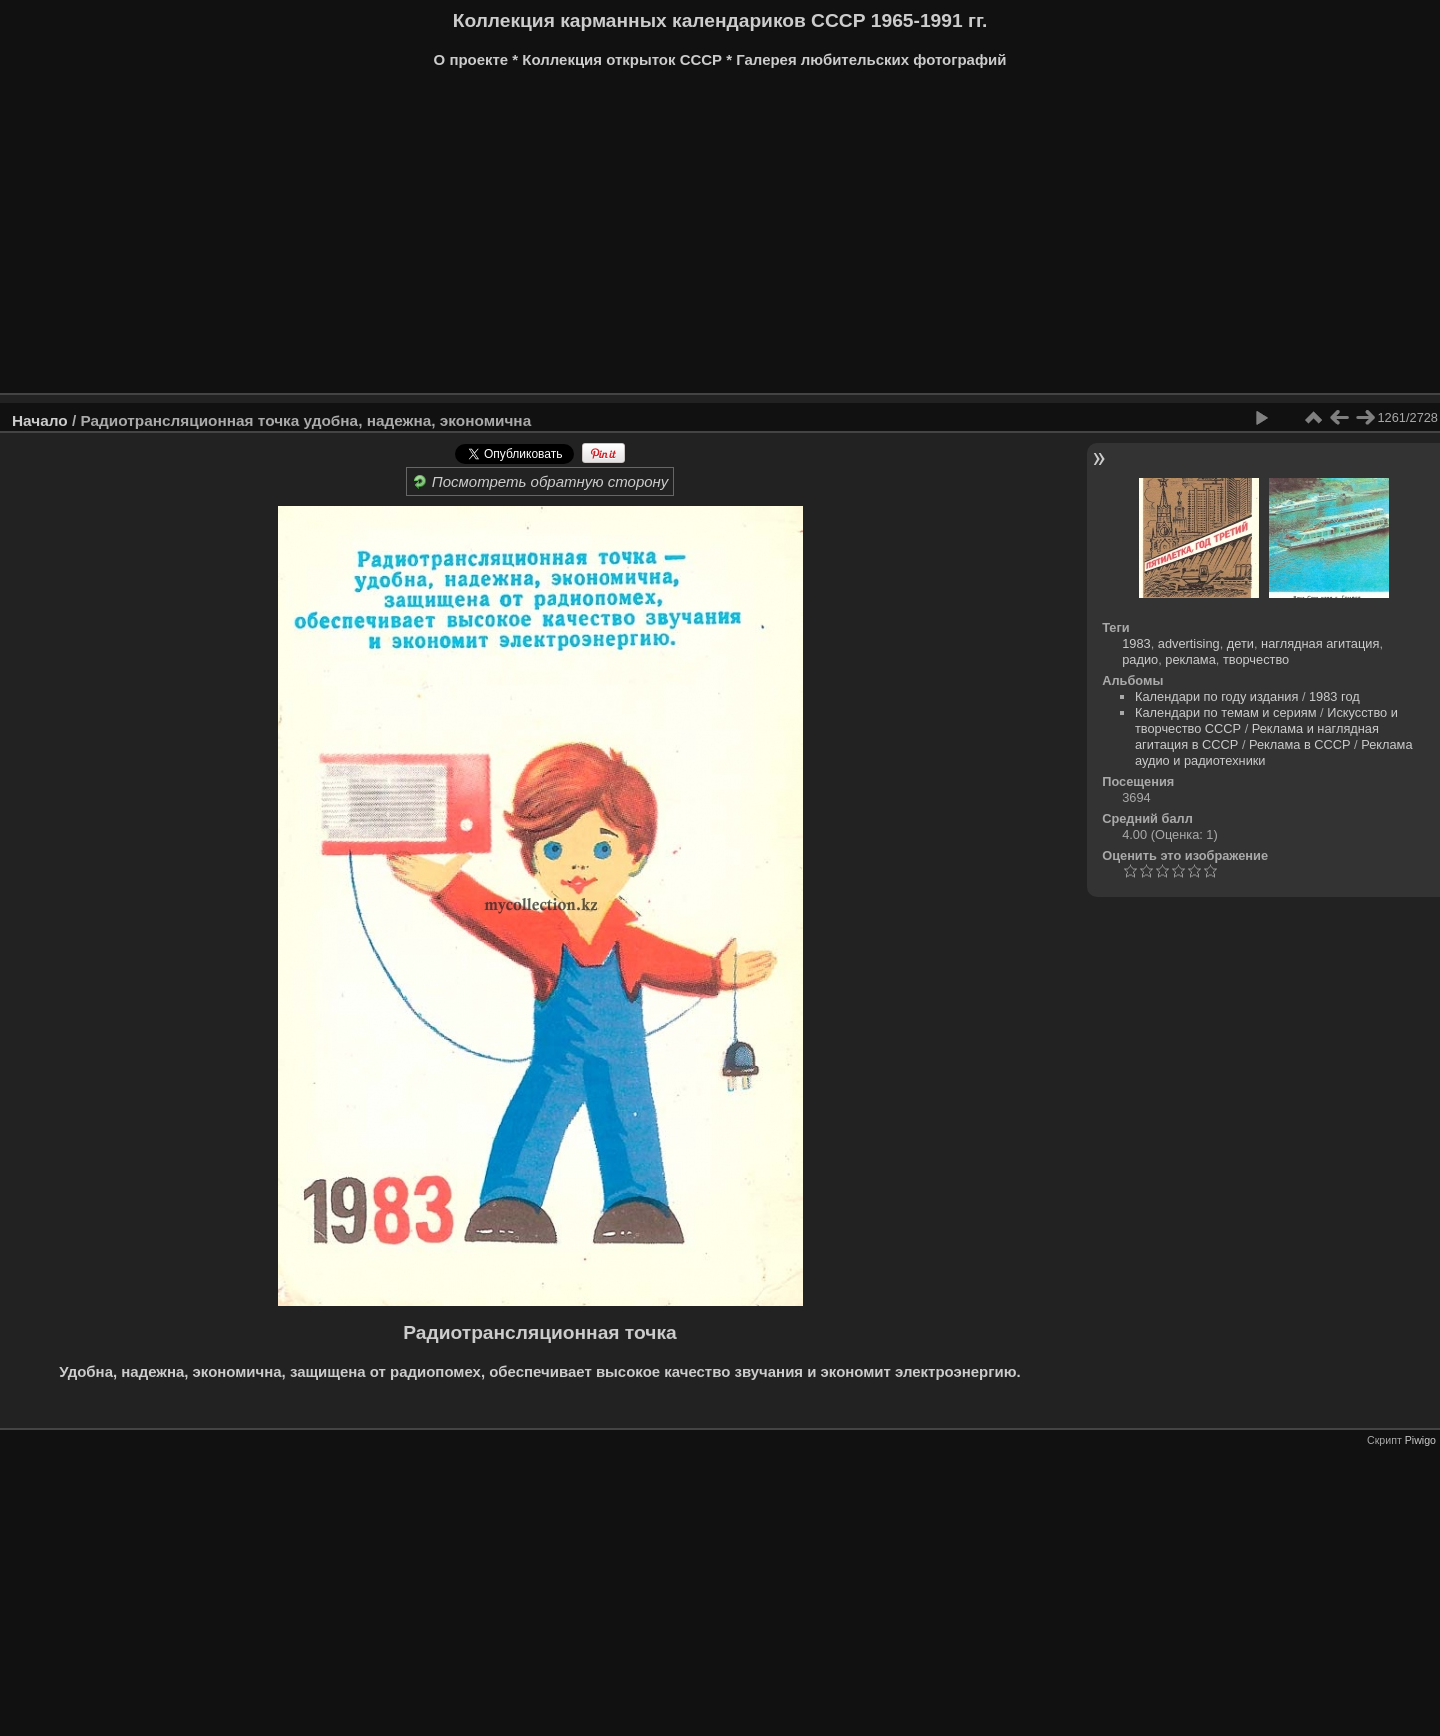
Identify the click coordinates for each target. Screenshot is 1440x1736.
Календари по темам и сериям (1226, 712)
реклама (1190, 659)
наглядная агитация (1320, 643)
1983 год (1334, 696)
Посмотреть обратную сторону (540, 481)
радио (1140, 659)
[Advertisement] (615, 238)
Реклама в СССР (1300, 744)
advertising (1189, 643)
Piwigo (1420, 1440)
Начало (40, 420)
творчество (1256, 659)
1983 (1136, 643)
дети (1240, 643)
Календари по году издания (1216, 696)
